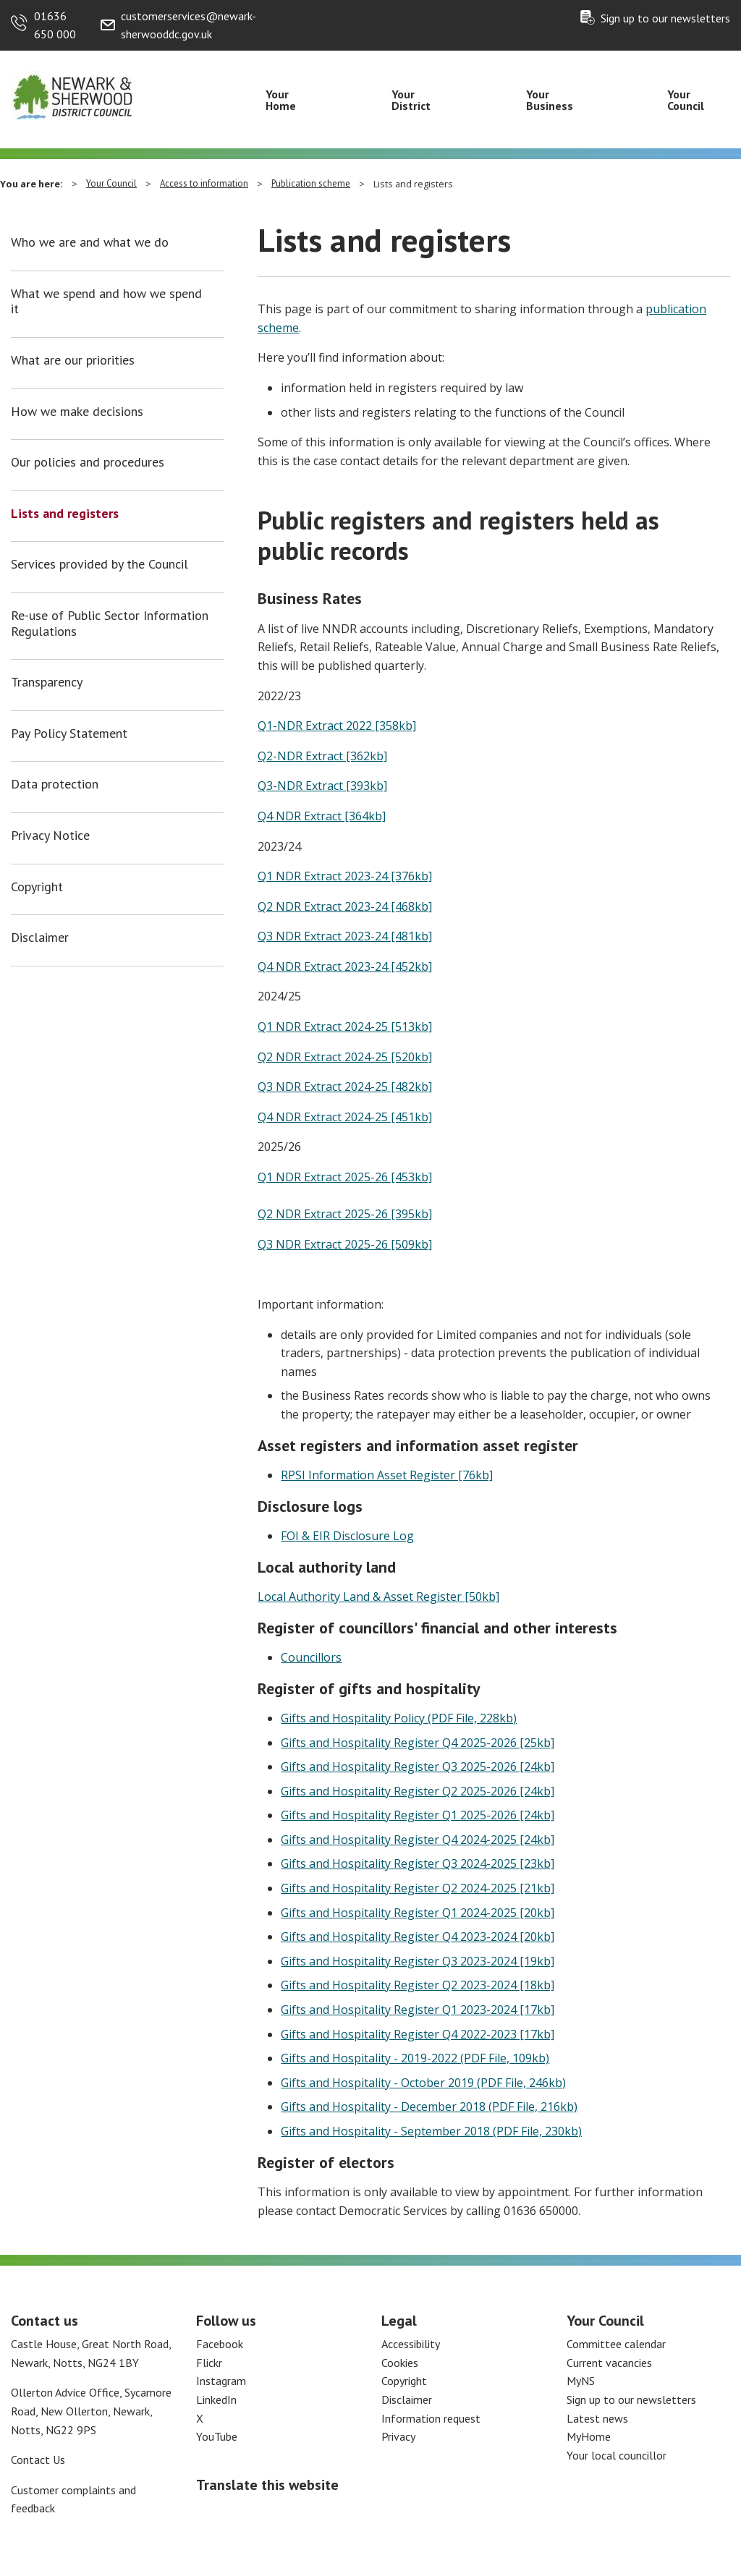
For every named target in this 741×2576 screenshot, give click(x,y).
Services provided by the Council (99, 564)
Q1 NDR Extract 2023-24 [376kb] (345, 876)
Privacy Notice (50, 835)
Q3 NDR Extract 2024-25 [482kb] (345, 1086)
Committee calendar (616, 2344)
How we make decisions (77, 412)
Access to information (204, 183)
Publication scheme (310, 183)
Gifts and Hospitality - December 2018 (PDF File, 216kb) (429, 2106)
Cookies (399, 2362)
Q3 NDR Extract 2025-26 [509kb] (345, 1244)
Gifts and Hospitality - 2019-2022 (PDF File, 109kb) (415, 2058)
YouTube (216, 2436)
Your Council (685, 100)
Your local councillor (616, 2455)
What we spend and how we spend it (106, 301)
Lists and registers (65, 514)
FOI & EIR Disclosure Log (347, 1536)
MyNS (581, 2380)
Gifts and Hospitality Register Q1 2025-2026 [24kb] (417, 1815)
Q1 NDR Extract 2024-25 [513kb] (345, 1026)
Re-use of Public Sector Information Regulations (109, 623)
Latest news (597, 2418)
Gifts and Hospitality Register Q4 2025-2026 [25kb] (417, 1743)
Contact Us (38, 2459)
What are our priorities (73, 360)
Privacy (398, 2436)
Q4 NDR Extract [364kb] (322, 816)
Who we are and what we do (90, 242)
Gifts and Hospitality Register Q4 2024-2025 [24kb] (417, 1840)
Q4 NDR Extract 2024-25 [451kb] (345, 1117)
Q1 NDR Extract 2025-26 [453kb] (345, 1177)
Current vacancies (609, 2362)
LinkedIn (216, 2399)
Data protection (54, 784)
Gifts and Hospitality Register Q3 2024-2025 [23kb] (417, 1863)
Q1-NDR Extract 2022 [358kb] (337, 726)
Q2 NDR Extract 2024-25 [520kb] (345, 1057)
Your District (411, 100)
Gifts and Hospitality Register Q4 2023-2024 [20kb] (417, 1936)
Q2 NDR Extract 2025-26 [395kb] (345, 1214)
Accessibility (410, 2344)
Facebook (219, 2344)
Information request (430, 2418)
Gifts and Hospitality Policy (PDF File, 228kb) (399, 1718)
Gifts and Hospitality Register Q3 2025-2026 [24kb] (417, 1766)
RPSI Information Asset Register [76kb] (387, 1475)
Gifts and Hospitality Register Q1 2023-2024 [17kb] (417, 2010)
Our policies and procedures (87, 462)
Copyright (37, 887)
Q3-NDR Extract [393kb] (322, 786)
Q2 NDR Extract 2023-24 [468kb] (345, 906)
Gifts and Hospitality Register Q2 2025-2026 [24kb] (417, 1791)
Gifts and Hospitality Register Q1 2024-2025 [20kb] (417, 1913)
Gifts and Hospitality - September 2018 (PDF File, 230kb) (431, 2131)
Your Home (281, 100)
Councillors (311, 1657)
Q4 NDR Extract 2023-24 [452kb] (345, 966)
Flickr (209, 2362)
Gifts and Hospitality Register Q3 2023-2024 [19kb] (417, 1961)
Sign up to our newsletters (665, 18)
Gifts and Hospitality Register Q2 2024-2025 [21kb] (417, 1888)
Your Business (549, 100)
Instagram (221, 2380)
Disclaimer (40, 937)
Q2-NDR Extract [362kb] (322, 756)
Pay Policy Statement (69, 733)
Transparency (46, 682)
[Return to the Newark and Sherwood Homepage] (72, 95)
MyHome (589, 2436)
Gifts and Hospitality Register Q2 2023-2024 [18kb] (417, 1985)
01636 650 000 (55, 25)
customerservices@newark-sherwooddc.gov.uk (188, 25)
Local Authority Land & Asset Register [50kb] (378, 1596)
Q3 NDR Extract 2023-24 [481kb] (345, 936)
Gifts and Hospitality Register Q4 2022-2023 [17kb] (417, 2034)
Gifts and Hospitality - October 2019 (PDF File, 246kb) (423, 2083)
